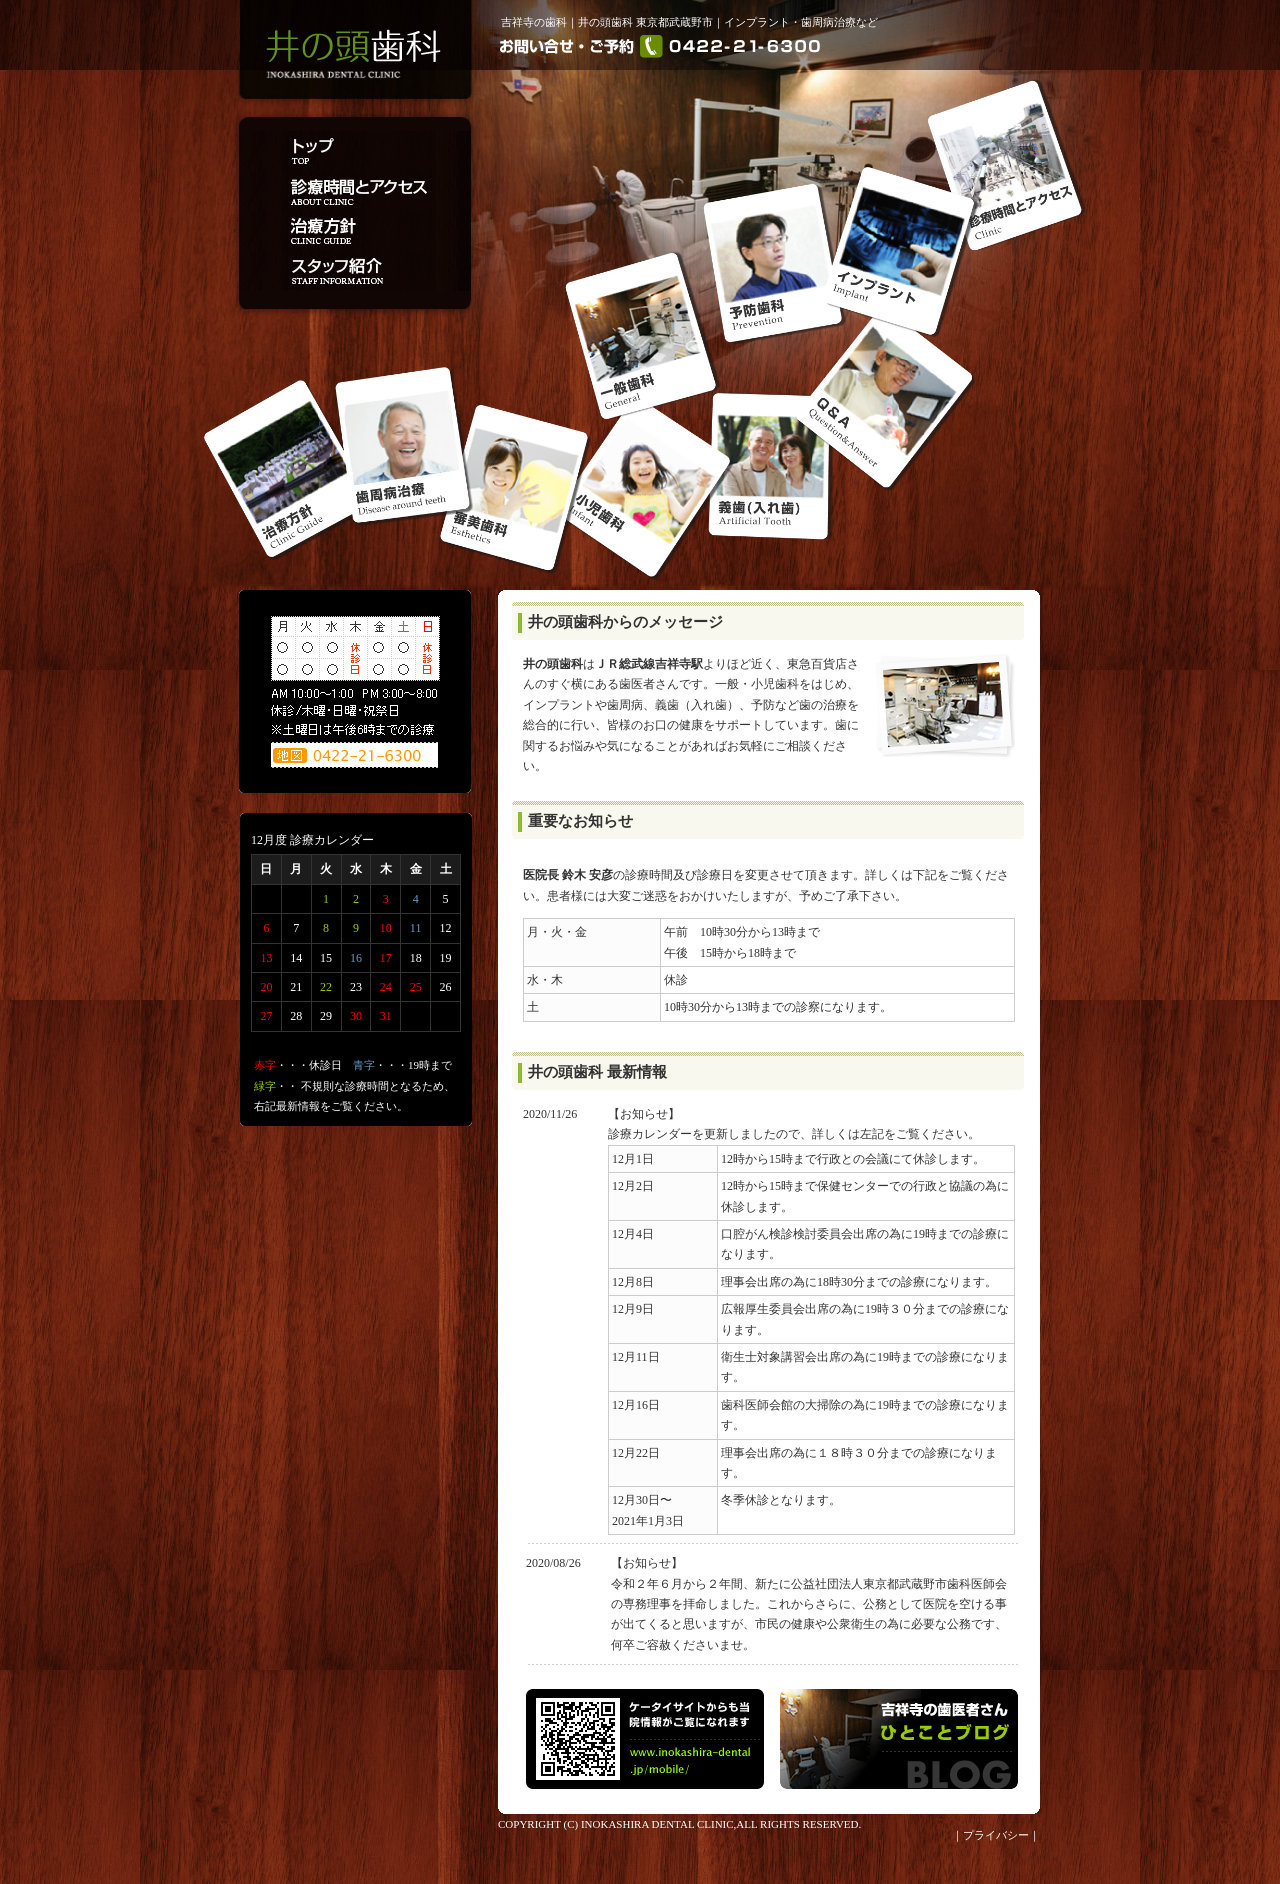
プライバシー (996, 1835)
